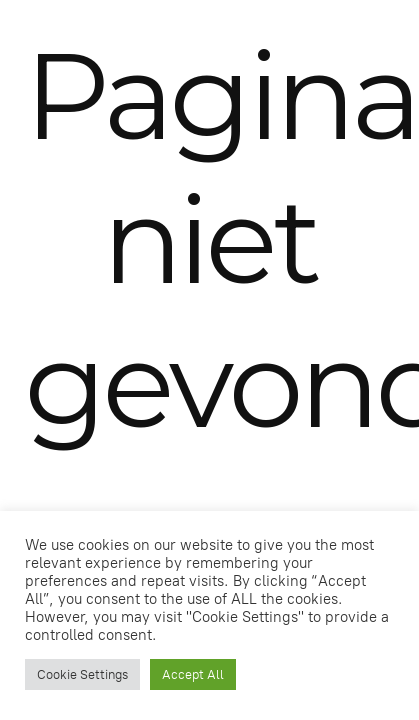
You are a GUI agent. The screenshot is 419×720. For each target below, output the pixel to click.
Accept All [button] (193, 674)
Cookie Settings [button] (82, 674)
